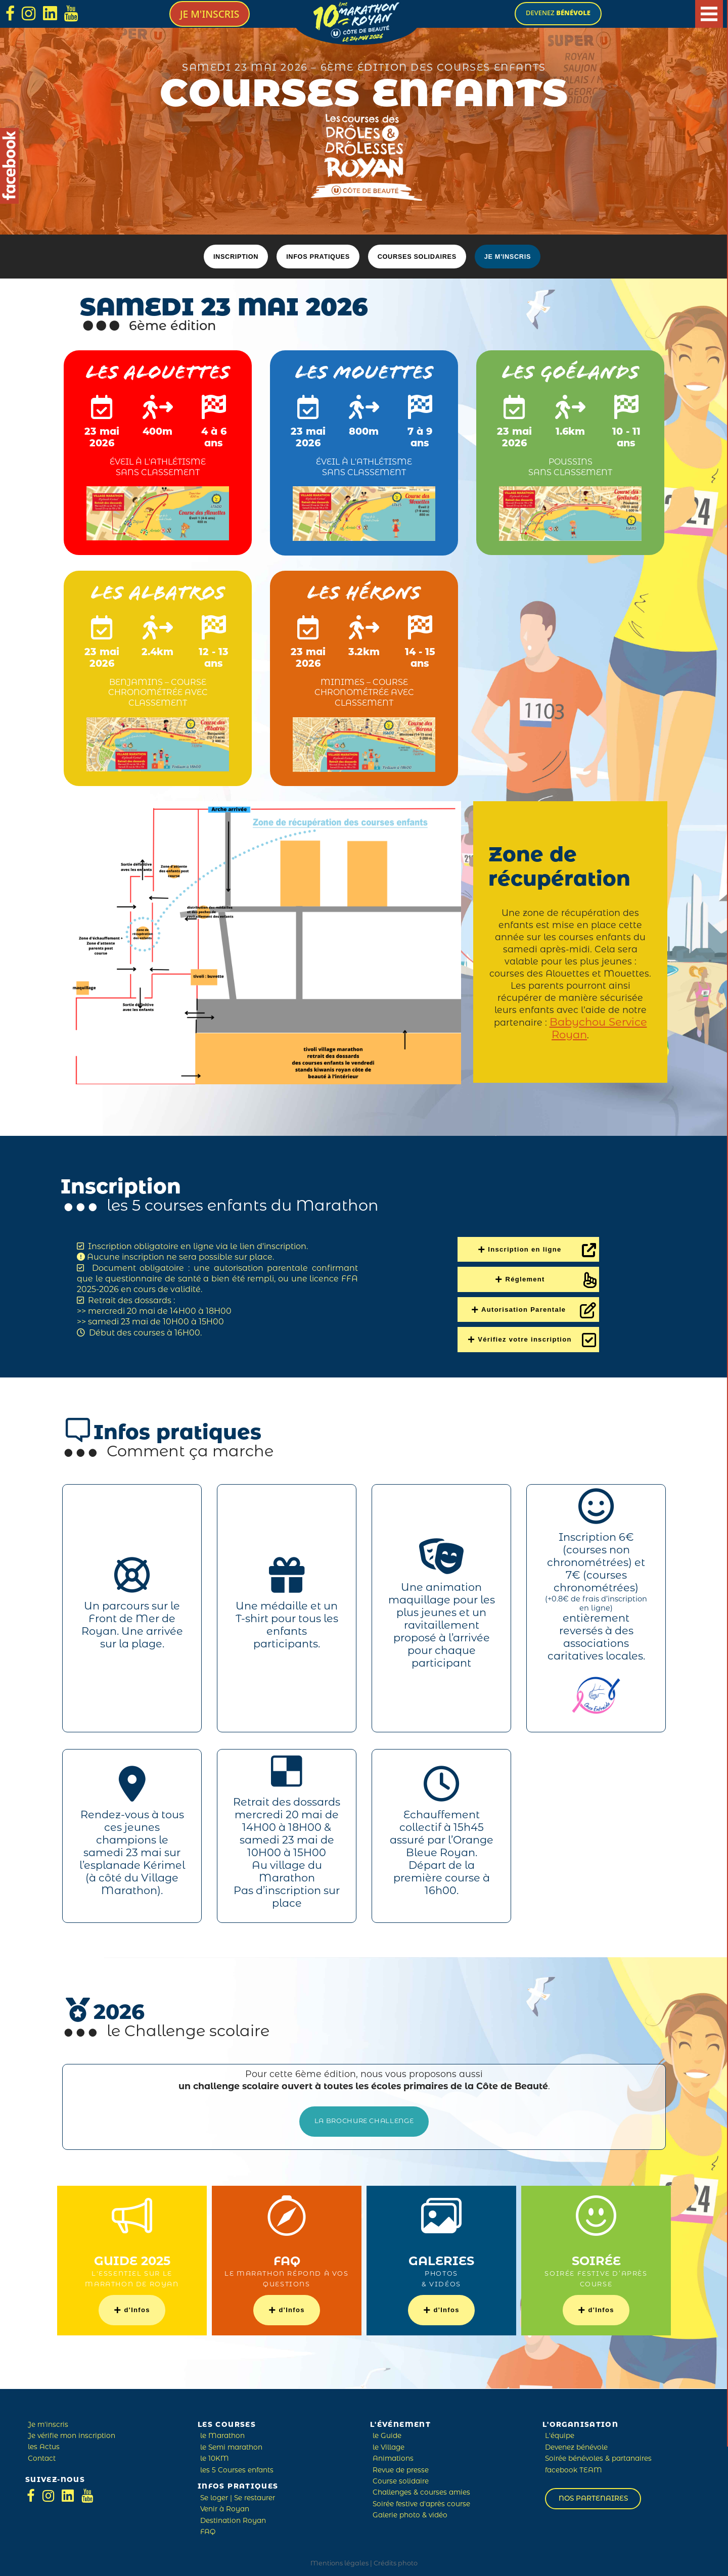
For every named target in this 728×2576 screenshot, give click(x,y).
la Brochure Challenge (364, 2117)
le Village (388, 2444)
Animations (393, 2455)
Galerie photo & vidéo (410, 2512)
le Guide (387, 2432)
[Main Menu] (709, 14)
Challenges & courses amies (421, 2489)
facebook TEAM (573, 2466)
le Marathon (222, 2432)
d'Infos (132, 2306)
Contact (42, 2455)
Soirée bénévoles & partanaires (598, 2455)
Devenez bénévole (576, 2444)
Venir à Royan (224, 2506)
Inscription (235, 256)
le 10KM (214, 2455)
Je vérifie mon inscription (71, 2432)
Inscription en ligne (537, 1246)
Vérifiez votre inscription (532, 1336)
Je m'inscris (209, 14)
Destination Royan (233, 2517)
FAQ (207, 2528)
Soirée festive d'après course (421, 2501)
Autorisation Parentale (534, 1307)
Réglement (519, 1275)
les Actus (44, 2444)
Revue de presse (401, 2466)
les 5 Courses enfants (237, 2466)
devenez (558, 12)
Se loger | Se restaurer (237, 2495)
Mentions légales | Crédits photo (364, 2560)
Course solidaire (401, 2478)
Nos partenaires (593, 2495)
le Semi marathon (231, 2444)
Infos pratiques (318, 256)
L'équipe (559, 2432)
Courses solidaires (417, 256)
